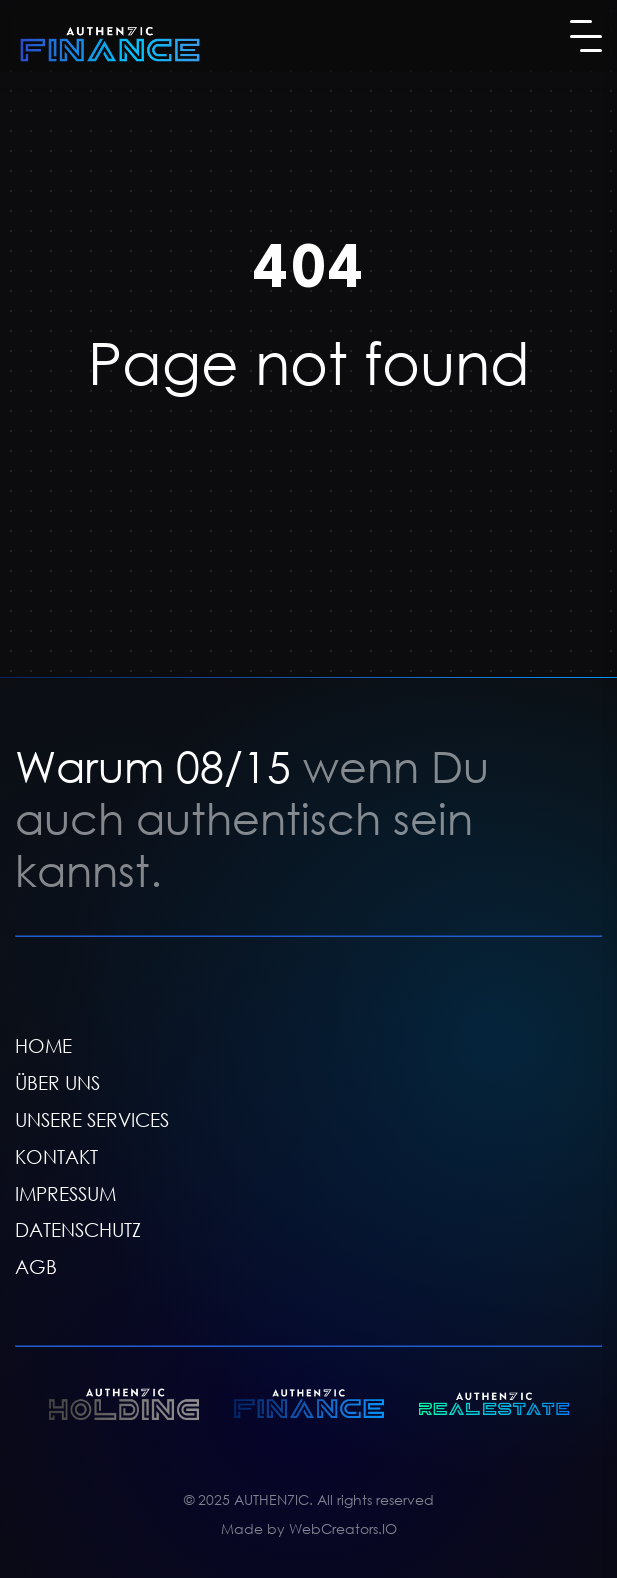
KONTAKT (56, 1156)
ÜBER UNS (57, 1082)
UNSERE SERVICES (92, 1119)
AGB (36, 1266)
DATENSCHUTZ (78, 1230)
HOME (43, 1045)
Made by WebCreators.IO (309, 1528)
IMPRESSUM (65, 1193)
